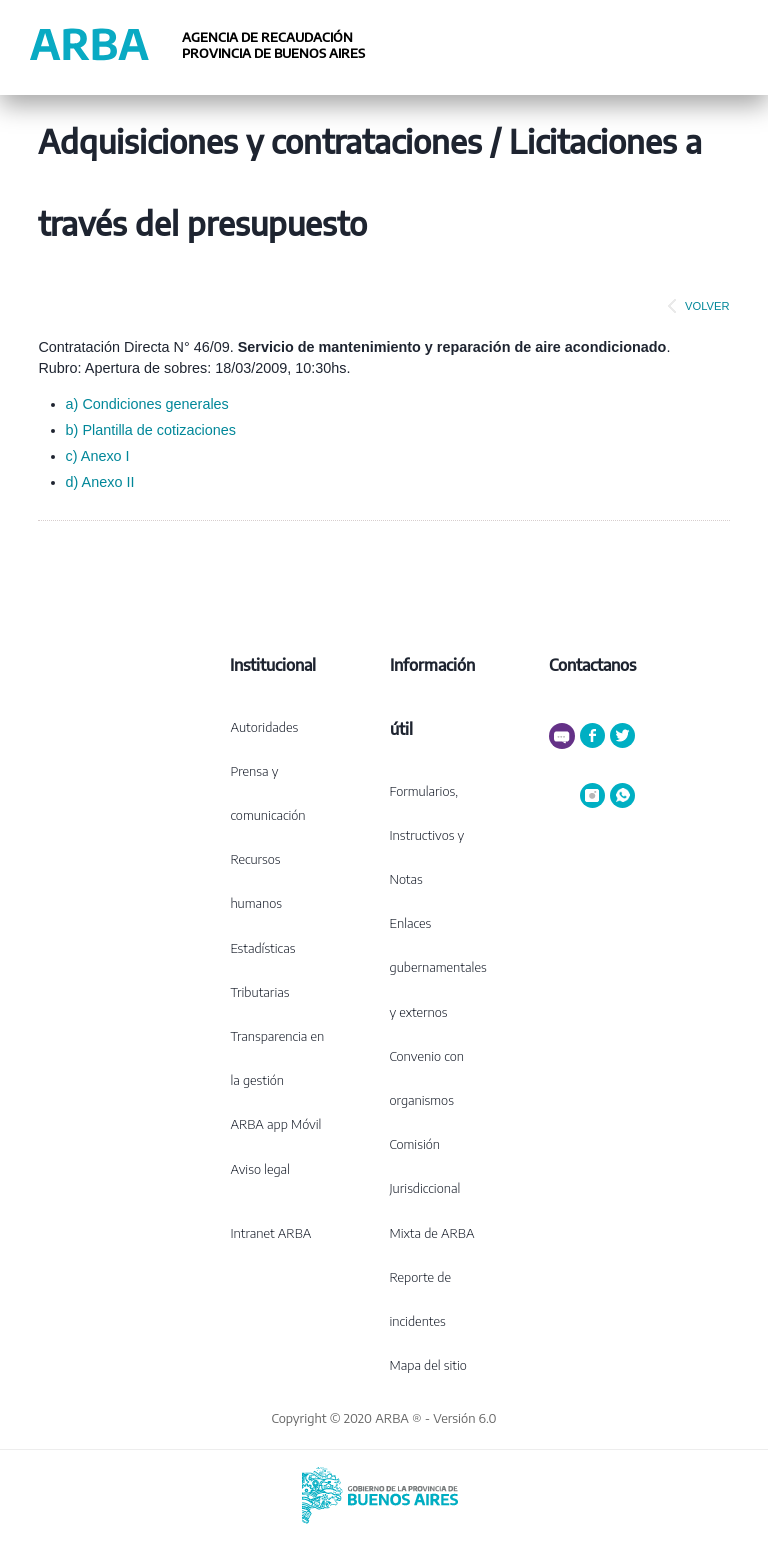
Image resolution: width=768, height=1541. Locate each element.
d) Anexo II (100, 482)
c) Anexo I (98, 456)
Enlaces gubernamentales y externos (438, 967)
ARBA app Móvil (275, 1124)
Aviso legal (260, 1169)
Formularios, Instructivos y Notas (427, 835)
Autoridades (264, 727)
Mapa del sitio (428, 1365)
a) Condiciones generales (147, 404)
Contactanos (592, 665)
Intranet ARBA (270, 1233)
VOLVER (695, 306)
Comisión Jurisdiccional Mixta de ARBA (432, 1188)
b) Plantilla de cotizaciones (151, 430)
